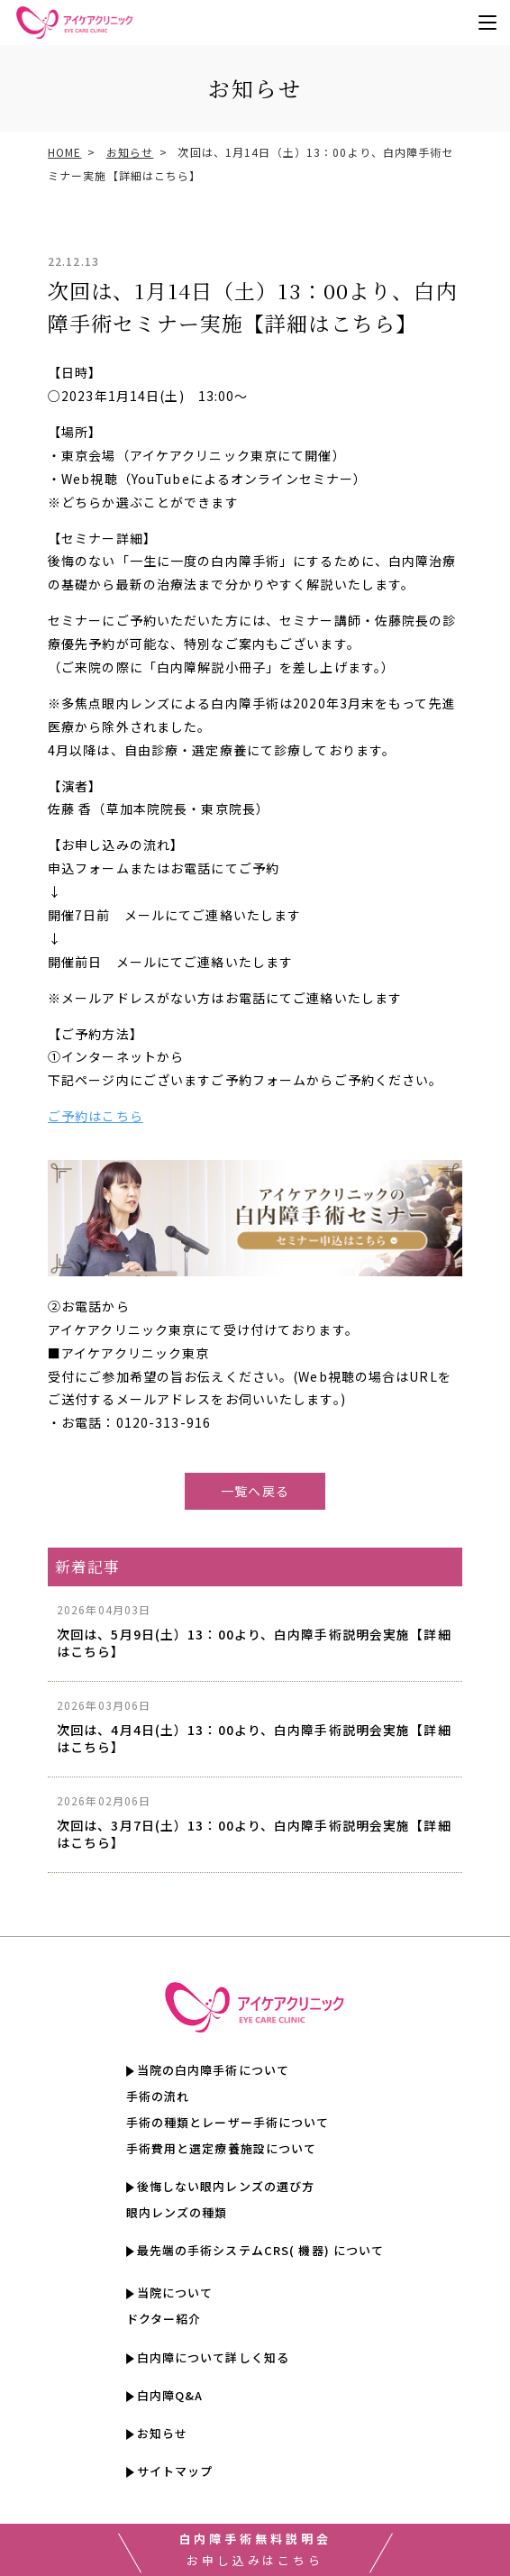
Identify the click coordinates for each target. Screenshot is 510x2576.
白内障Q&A (170, 2396)
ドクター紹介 (164, 2319)
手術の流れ (158, 2097)
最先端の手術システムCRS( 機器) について (261, 2251)
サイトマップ (175, 2471)
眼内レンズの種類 (177, 2213)
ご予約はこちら (95, 1116)
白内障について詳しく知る (213, 2357)
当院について (175, 2293)
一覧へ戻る (255, 1491)
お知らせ (129, 152)
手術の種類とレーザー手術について (228, 2123)
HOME (64, 152)
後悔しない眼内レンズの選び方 (226, 2187)
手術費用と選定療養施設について (221, 2149)
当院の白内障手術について (213, 2070)
